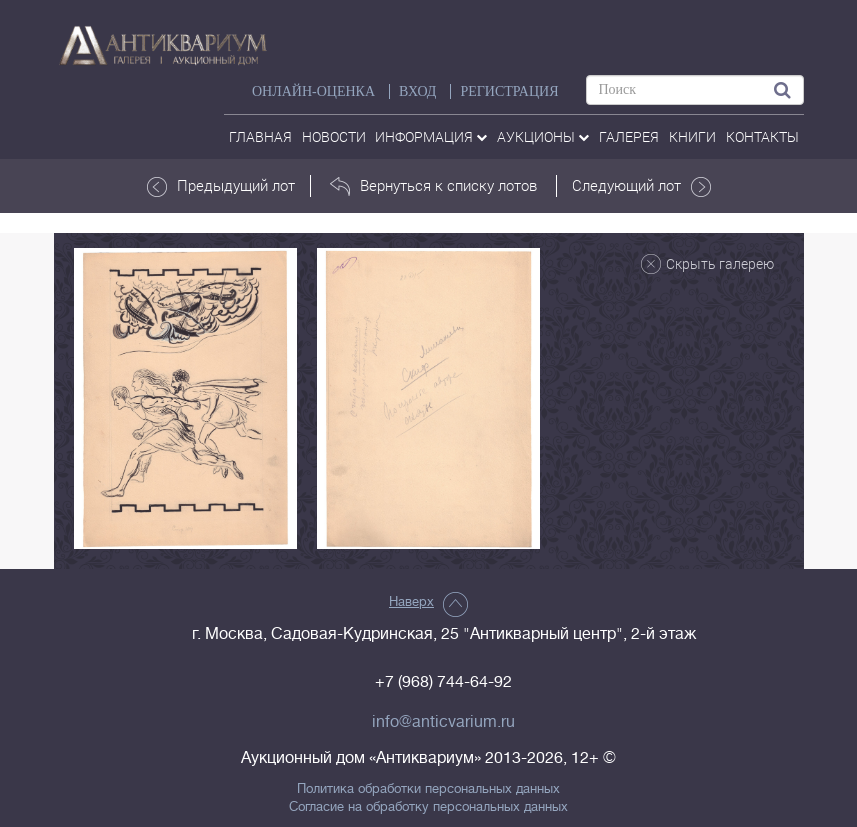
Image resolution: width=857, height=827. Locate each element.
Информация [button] (431, 136)
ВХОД (417, 91)
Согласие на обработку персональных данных (428, 807)
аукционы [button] (543, 136)
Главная (260, 136)
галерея (629, 136)
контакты (762, 136)
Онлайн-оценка (313, 91)
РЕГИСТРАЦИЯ (509, 91)
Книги (692, 136)
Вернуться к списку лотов (433, 186)
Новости (334, 136)
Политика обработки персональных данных (428, 789)
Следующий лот (641, 186)
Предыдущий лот (221, 186)
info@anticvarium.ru (443, 722)
